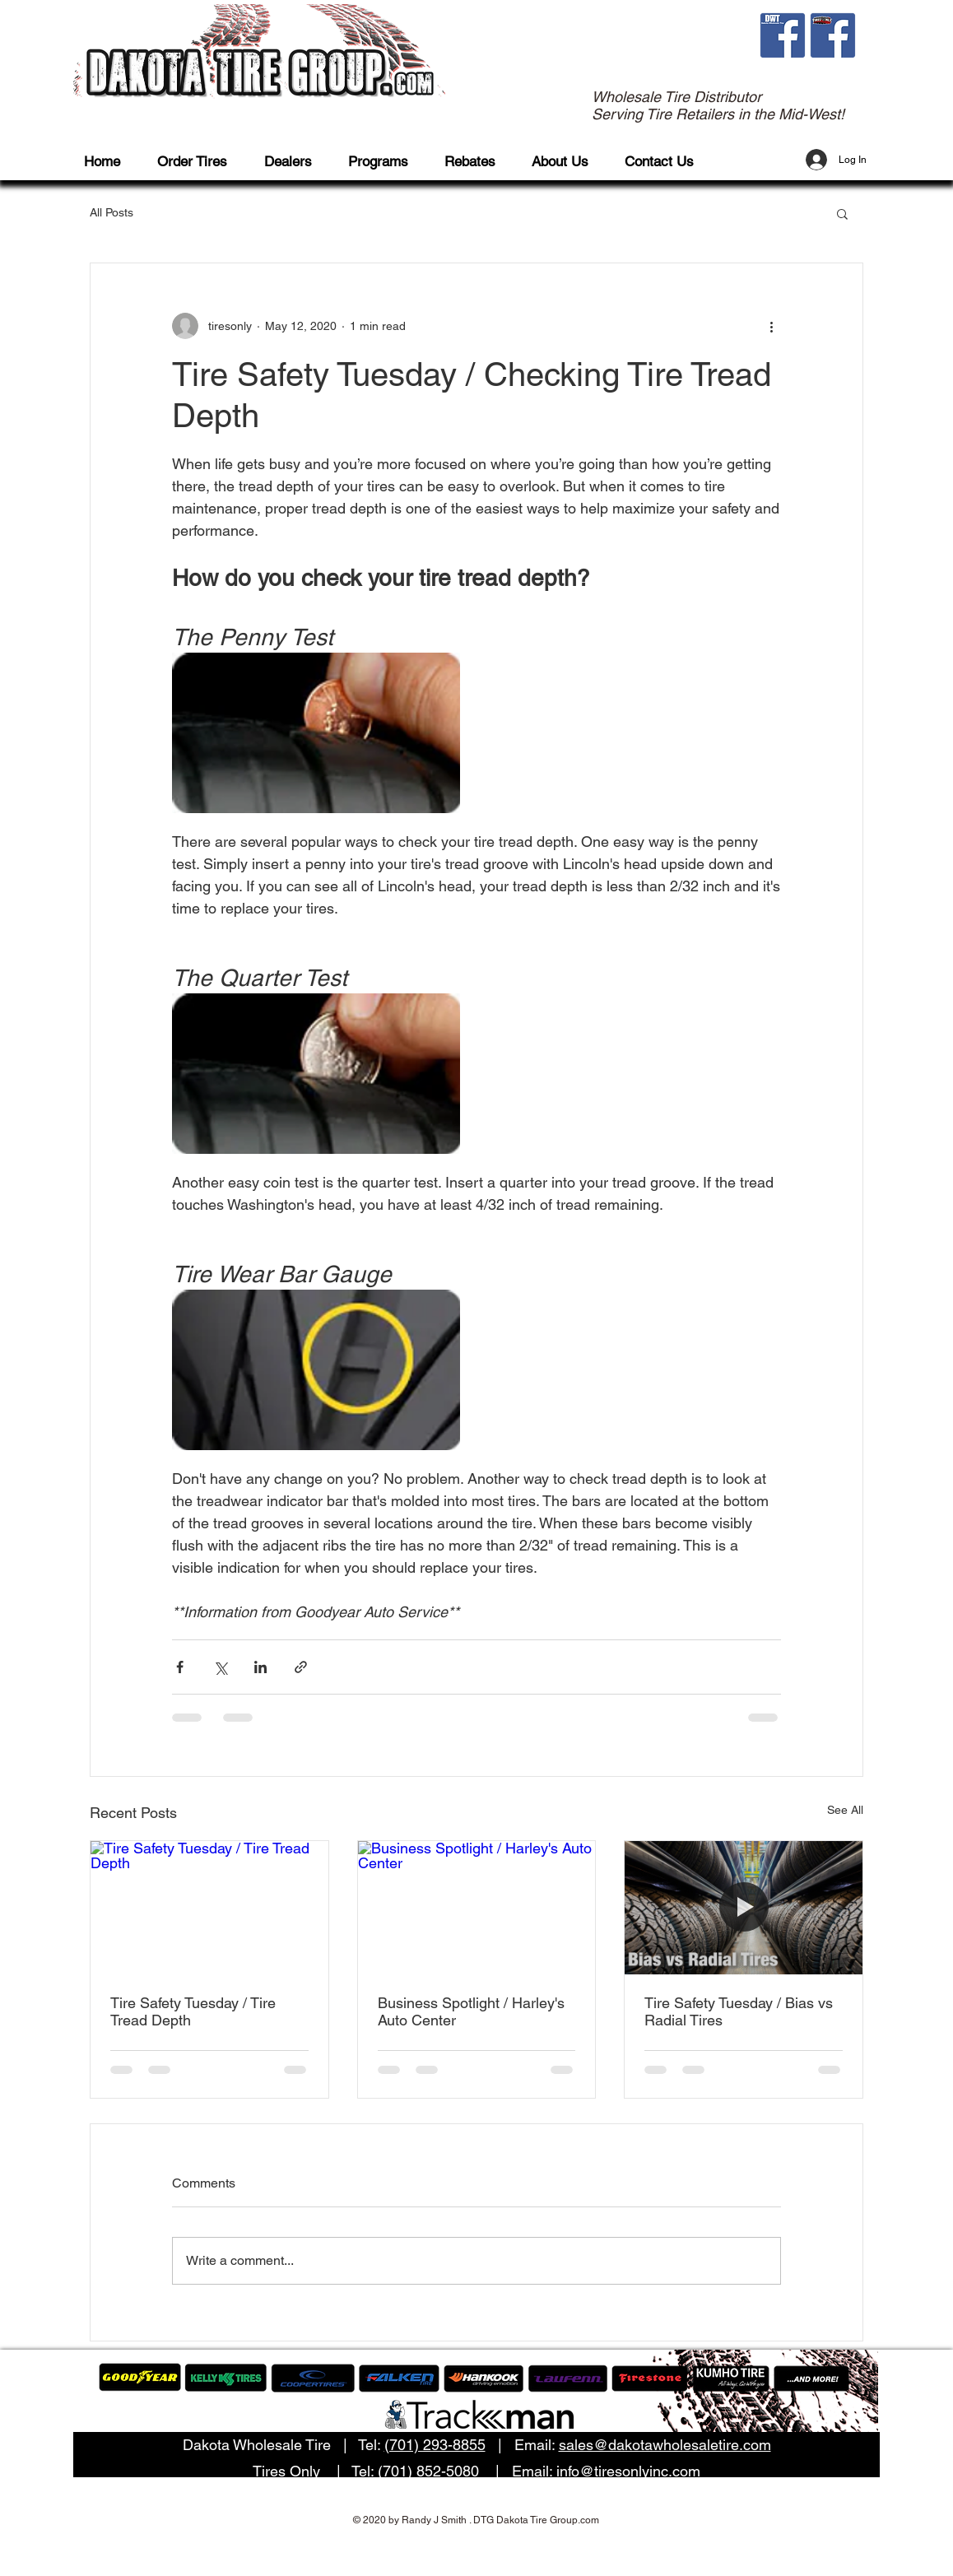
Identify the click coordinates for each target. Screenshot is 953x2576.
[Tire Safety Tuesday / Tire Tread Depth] (209, 1907)
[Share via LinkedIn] (260, 1667)
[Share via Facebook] (180, 1667)
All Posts (111, 212)
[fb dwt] (783, 35)
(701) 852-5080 (428, 2471)
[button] (199, 161)
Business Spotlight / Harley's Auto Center (471, 2011)
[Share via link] (301, 1667)
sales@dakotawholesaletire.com (665, 2444)
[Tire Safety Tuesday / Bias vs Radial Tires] (743, 1907)
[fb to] (833, 35)
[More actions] (771, 326)
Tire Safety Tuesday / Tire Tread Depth (193, 2011)
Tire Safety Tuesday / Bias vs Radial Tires (738, 2011)
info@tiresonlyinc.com (628, 2471)
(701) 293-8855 (435, 2444)
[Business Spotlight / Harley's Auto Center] (477, 1907)
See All (845, 1809)
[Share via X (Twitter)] (220, 1667)
